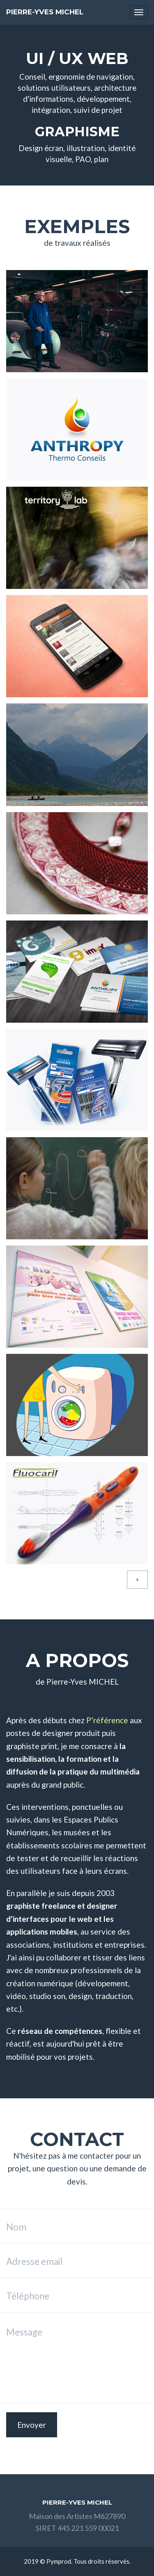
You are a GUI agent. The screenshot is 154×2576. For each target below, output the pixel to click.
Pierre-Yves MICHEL (44, 12)
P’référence (107, 1720)
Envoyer (31, 2424)
